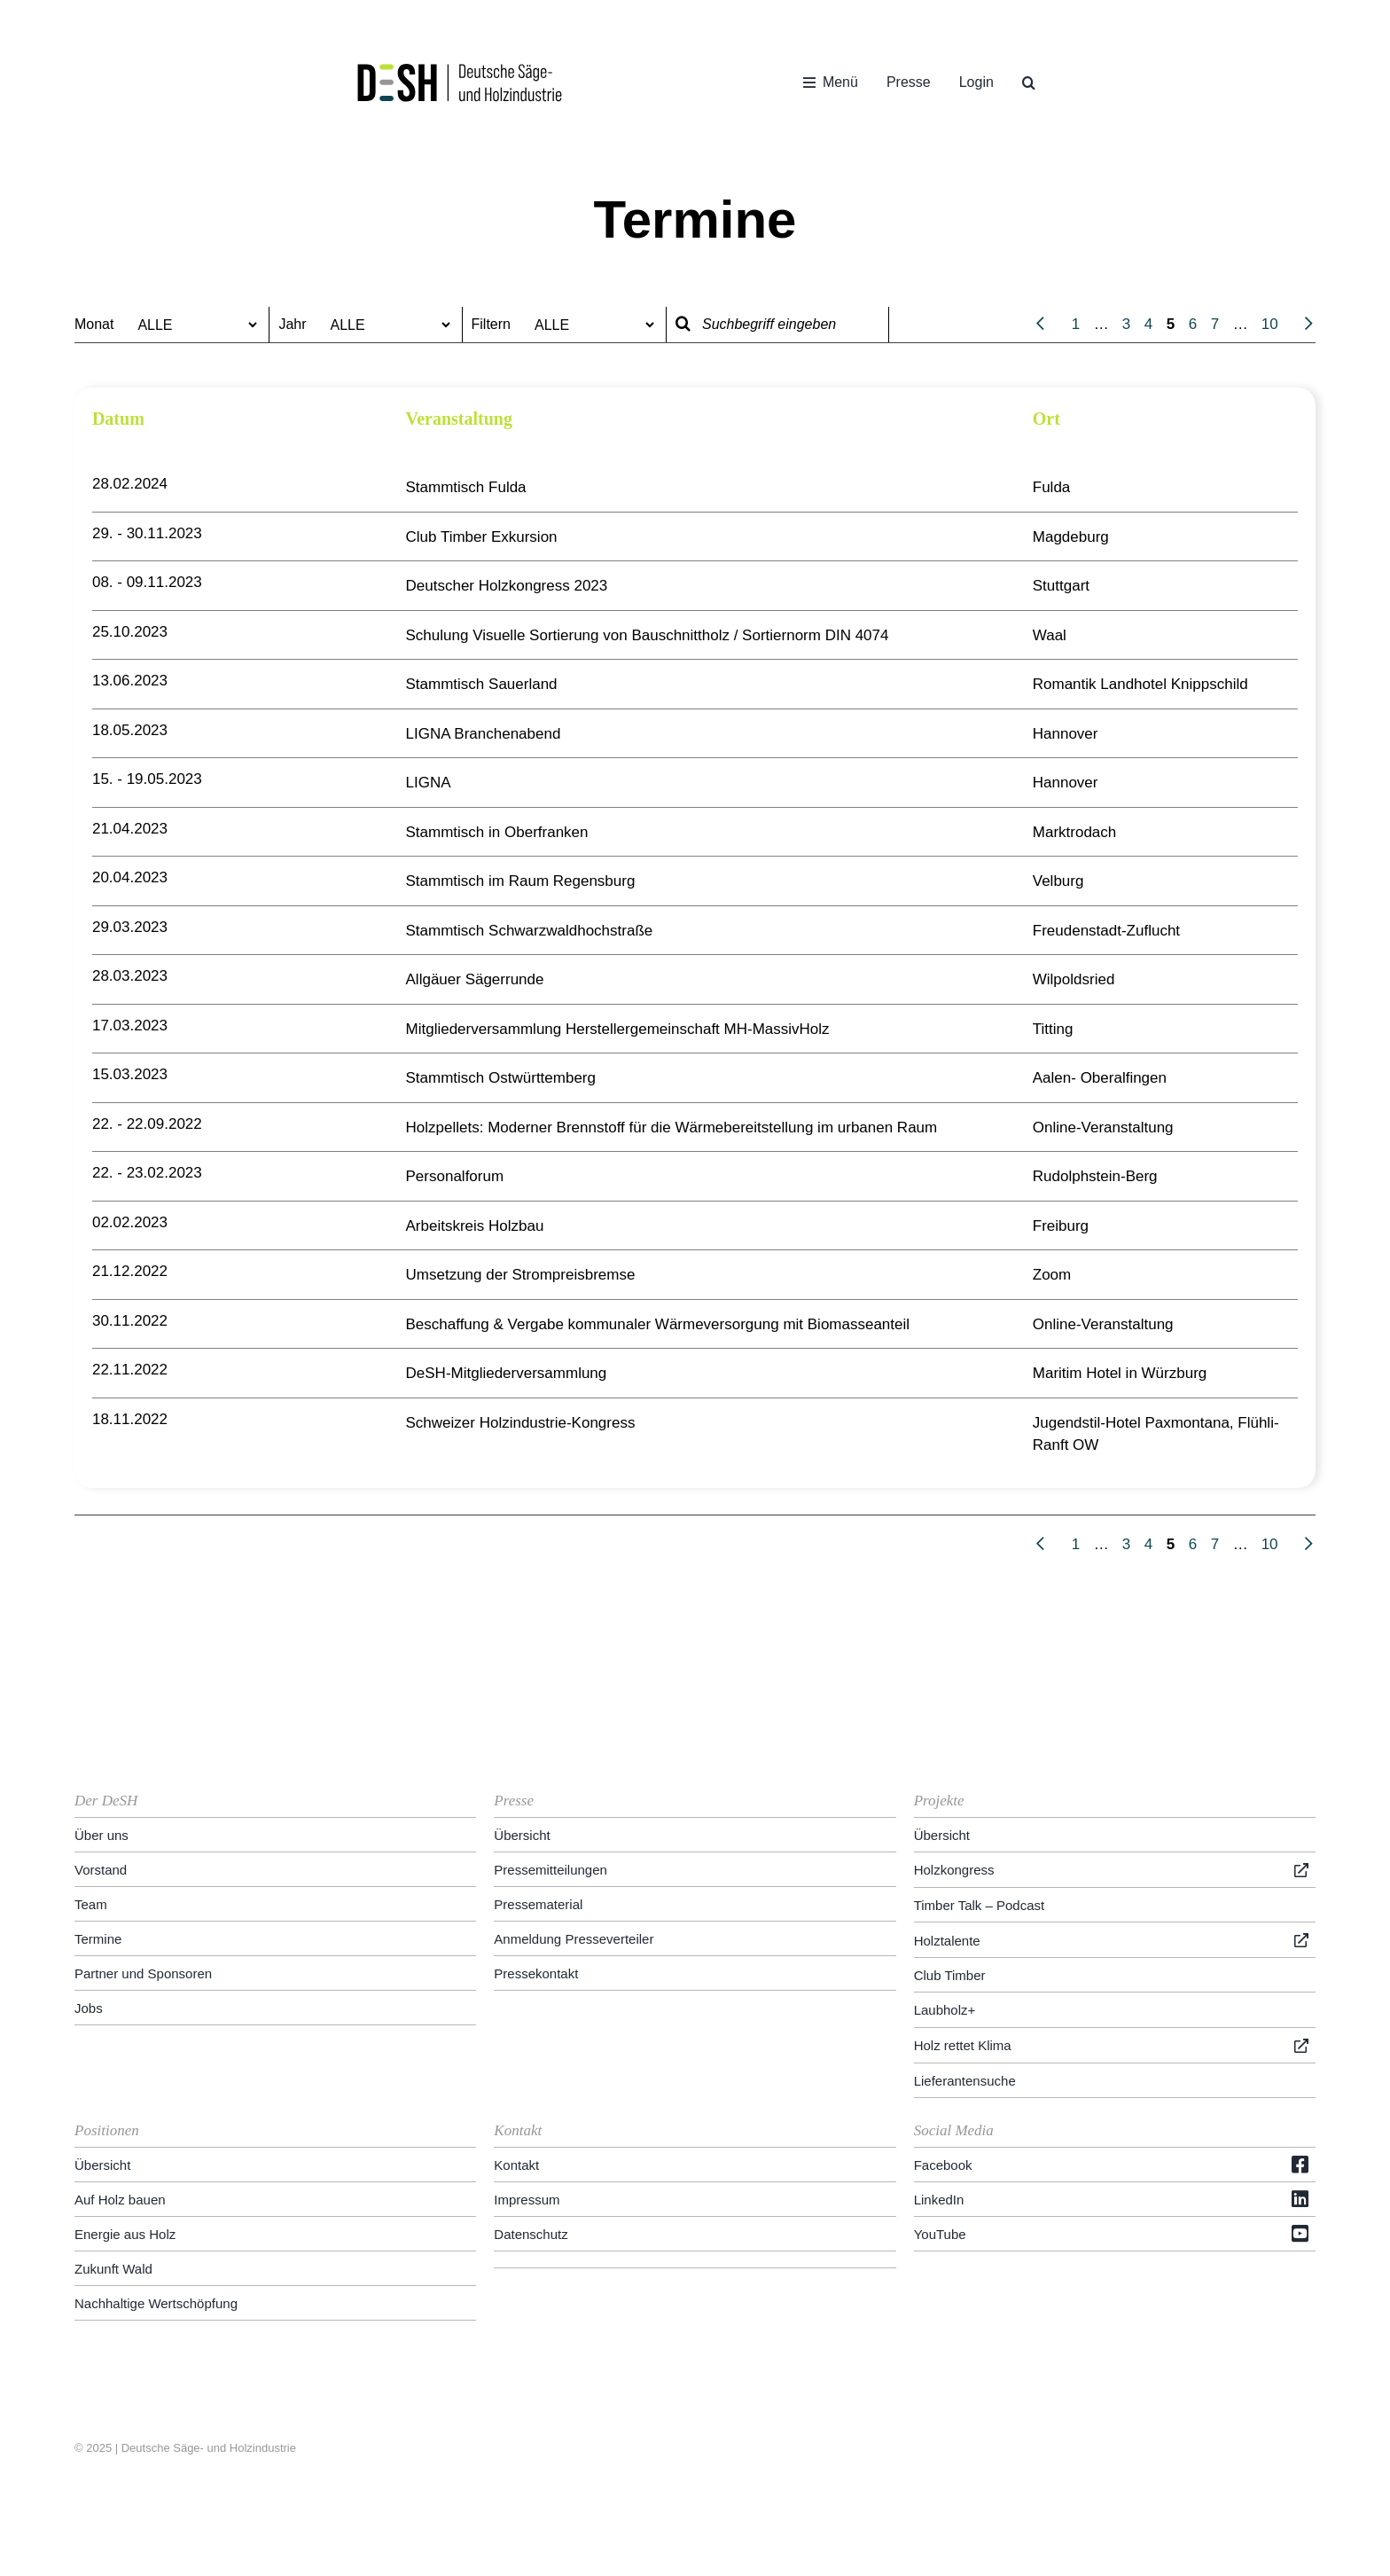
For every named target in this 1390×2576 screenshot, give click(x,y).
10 (1269, 324)
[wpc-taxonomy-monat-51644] (193, 324)
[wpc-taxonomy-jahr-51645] (386, 324)
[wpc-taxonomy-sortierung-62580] (590, 324)
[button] (1028, 82)
